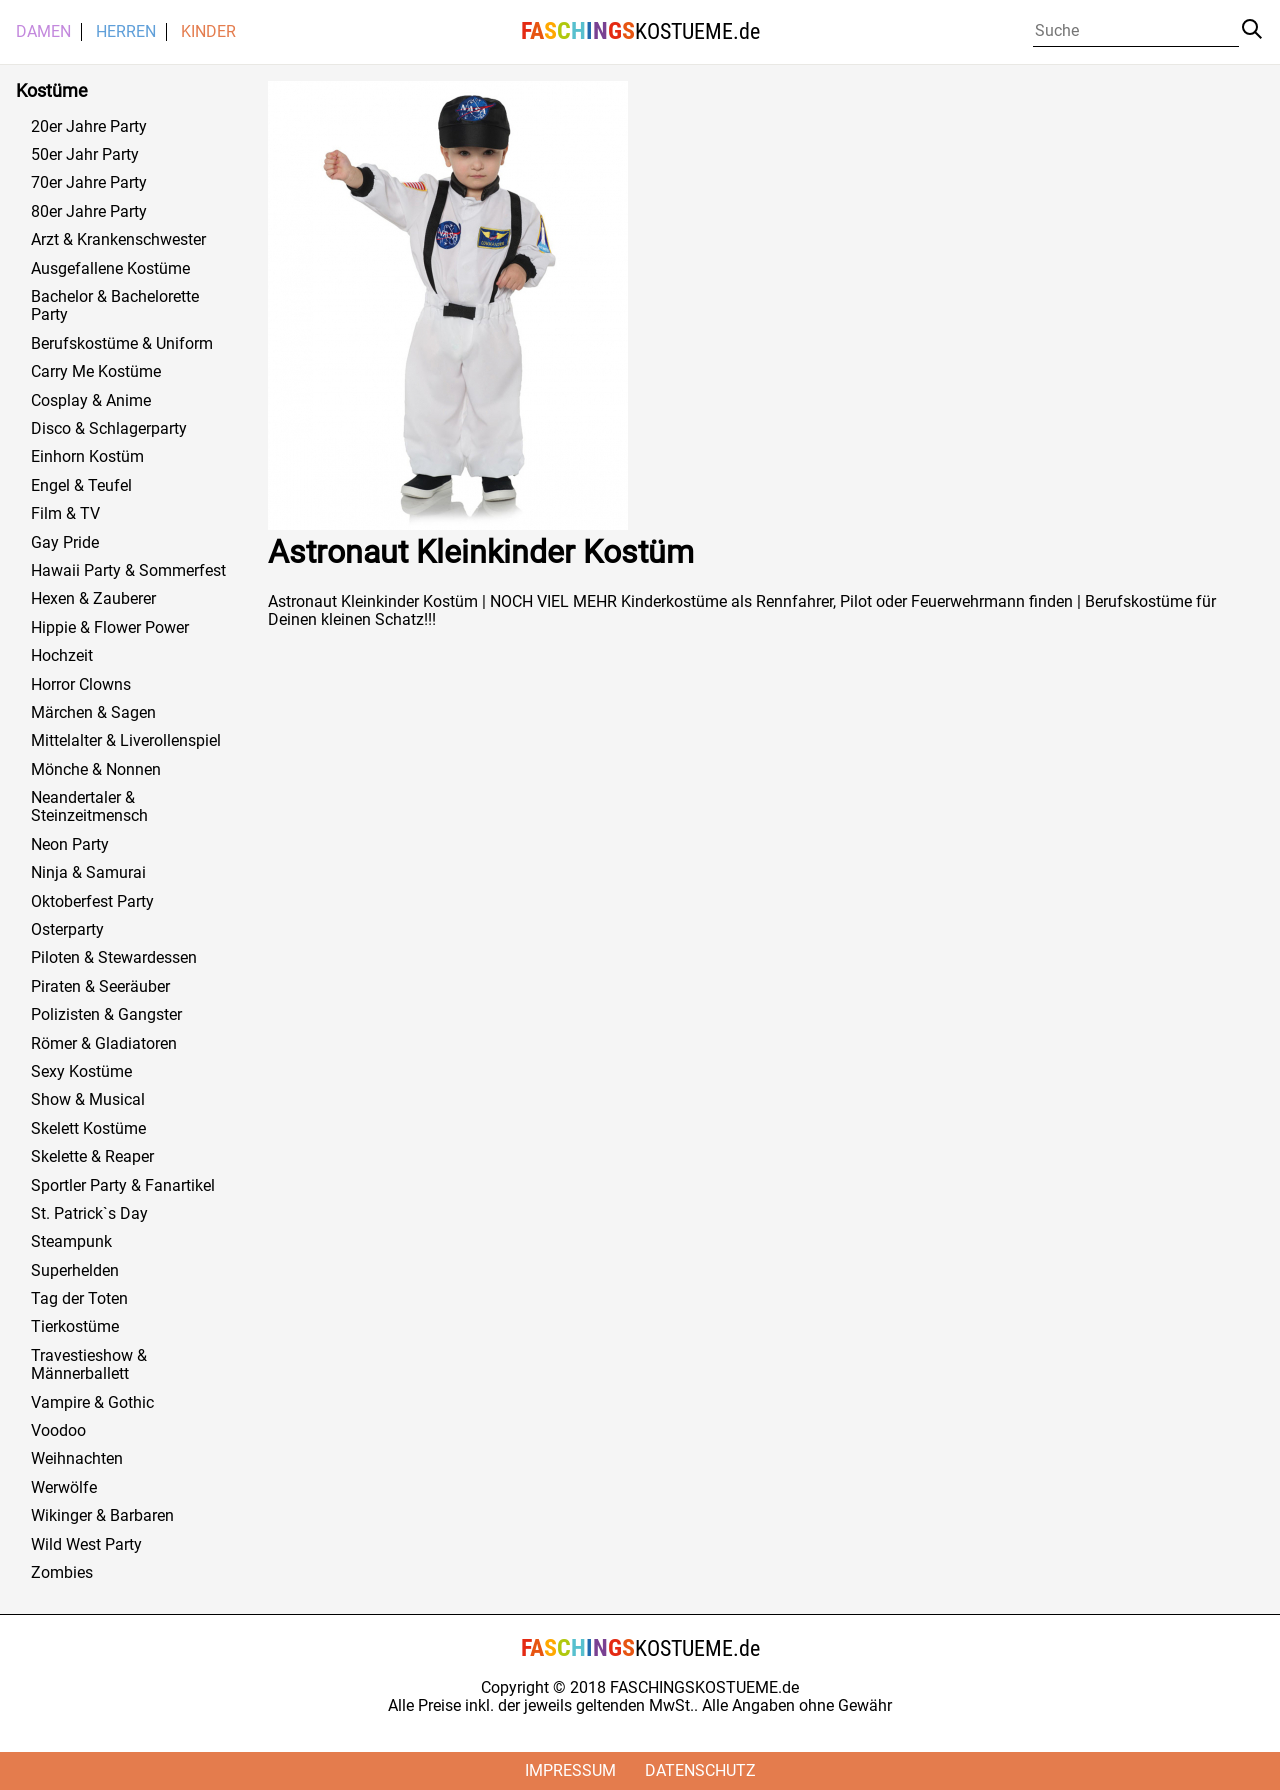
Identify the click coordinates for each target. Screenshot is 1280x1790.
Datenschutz (700, 1770)
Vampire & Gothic (92, 1403)
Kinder (208, 32)
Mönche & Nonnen (96, 770)
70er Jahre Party (89, 183)
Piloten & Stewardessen (114, 958)
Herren (126, 32)
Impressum (570, 1770)
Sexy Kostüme (81, 1072)
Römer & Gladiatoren (104, 1044)
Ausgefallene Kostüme (110, 269)
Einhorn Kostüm (87, 457)
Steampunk (71, 1242)
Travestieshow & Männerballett (89, 1365)
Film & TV (65, 514)
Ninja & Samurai (88, 873)
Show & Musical (88, 1100)
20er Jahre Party (89, 127)
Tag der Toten (79, 1299)
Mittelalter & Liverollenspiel (126, 741)
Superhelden (75, 1271)
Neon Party (70, 845)
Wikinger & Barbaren (102, 1516)
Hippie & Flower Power (110, 628)
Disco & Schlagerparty (109, 429)
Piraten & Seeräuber (100, 987)
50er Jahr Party (85, 155)
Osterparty (67, 930)
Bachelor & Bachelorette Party (115, 306)
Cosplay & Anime (91, 401)
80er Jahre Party (89, 212)
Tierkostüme (75, 1327)
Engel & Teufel (81, 486)
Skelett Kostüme (88, 1129)
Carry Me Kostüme (96, 372)
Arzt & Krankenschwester (118, 240)
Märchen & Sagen (93, 713)
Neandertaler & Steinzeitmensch (89, 807)
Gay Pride (65, 543)
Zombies (62, 1573)
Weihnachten (77, 1459)
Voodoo (58, 1431)
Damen (43, 32)
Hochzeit (62, 656)
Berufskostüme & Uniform (122, 344)
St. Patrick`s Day (89, 1214)
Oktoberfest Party (92, 902)
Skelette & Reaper (92, 1157)
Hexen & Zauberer (93, 599)
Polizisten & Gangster (106, 1015)
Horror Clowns (81, 685)
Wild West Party (86, 1545)
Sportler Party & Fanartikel (123, 1186)
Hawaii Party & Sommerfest (128, 571)
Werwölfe (64, 1488)
